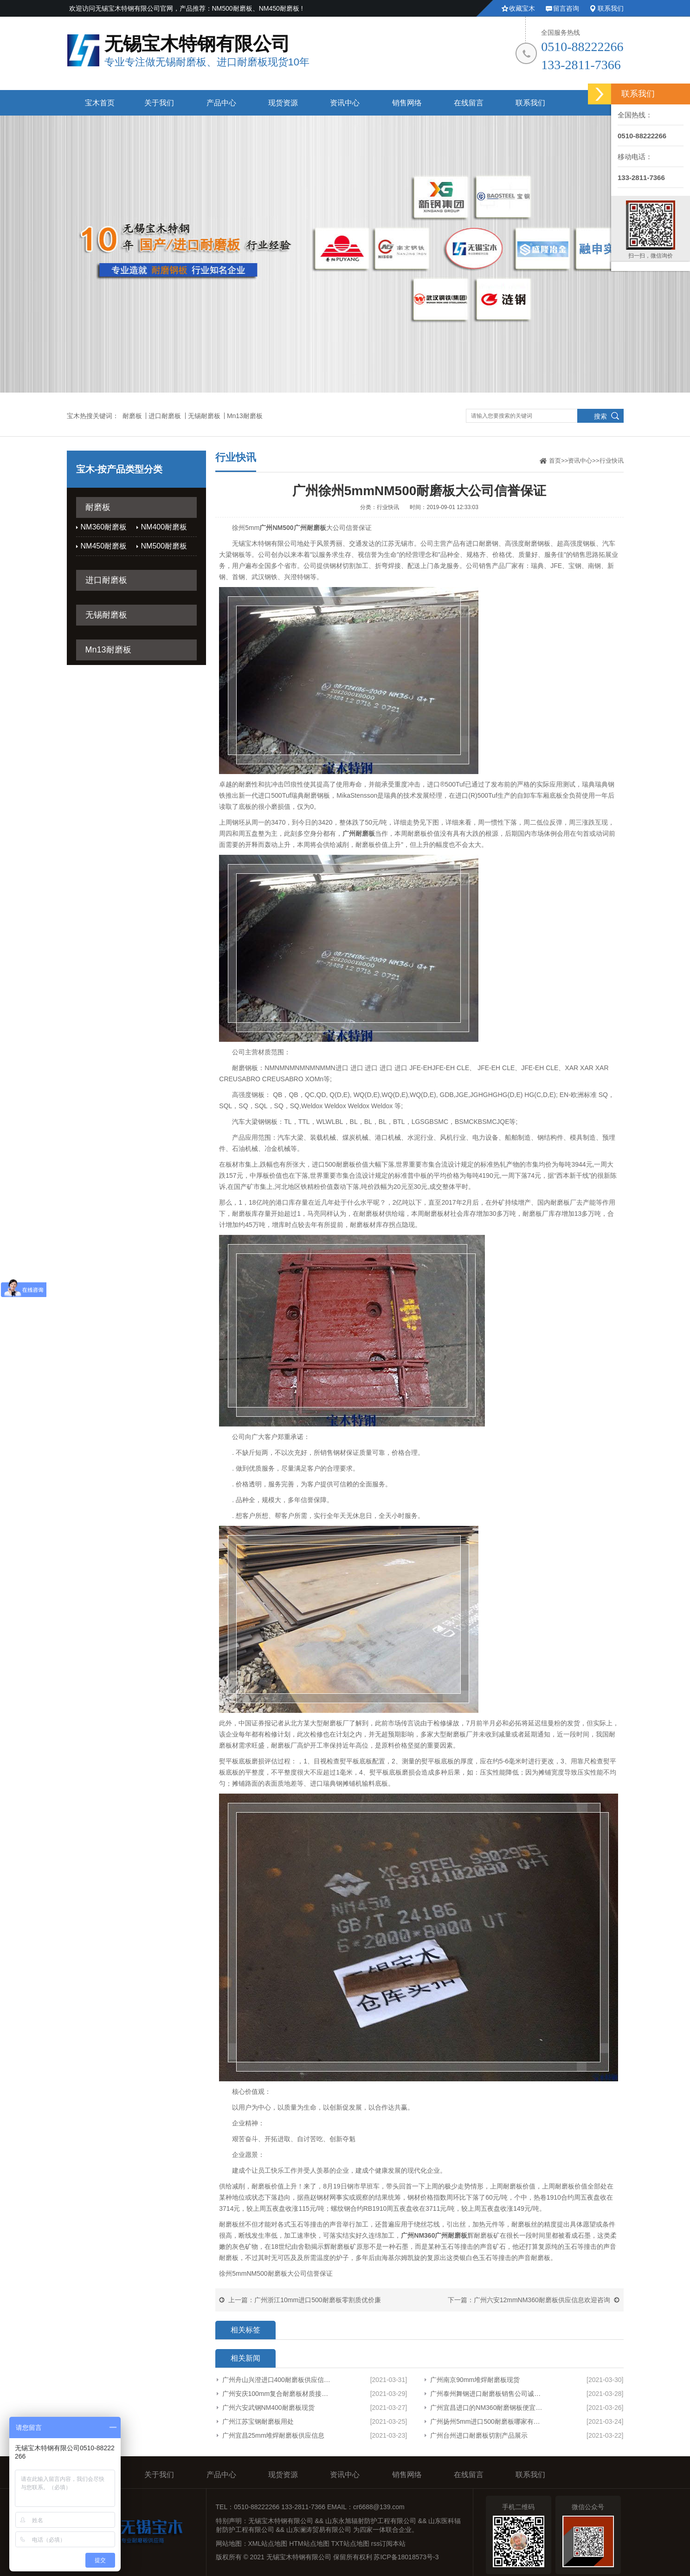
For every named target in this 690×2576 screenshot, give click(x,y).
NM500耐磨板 (164, 546)
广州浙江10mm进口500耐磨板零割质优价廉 (317, 2300)
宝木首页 (100, 103)
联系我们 (611, 8)
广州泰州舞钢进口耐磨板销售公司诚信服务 (488, 2393)
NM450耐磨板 (104, 546)
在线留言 (469, 103)
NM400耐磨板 (164, 527)
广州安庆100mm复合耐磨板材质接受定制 (277, 2393)
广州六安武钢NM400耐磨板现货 (268, 2407)
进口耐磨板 (164, 416)
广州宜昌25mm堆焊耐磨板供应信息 (273, 2435)
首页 (555, 460)
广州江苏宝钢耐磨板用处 (258, 2421)
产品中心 (221, 103)
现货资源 (283, 103)
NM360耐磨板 (104, 527)
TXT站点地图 (350, 2543)
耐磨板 (132, 416)
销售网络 (407, 103)
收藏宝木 (522, 8)
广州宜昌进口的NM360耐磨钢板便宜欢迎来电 (488, 2407)
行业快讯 (612, 460)
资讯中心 (345, 103)
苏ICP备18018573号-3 (406, 2557)
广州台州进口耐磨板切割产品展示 (479, 2435)
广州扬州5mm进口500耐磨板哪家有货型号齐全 (488, 2421)
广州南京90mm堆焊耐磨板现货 (475, 2379)
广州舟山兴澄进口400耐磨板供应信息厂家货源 (277, 2379)
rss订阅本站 (388, 2543)
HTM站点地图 (309, 2543)
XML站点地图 (268, 2543)
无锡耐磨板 (204, 416)
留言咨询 (566, 8)
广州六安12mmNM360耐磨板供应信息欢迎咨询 (542, 2300)
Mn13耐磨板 (245, 416)
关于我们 (159, 103)
